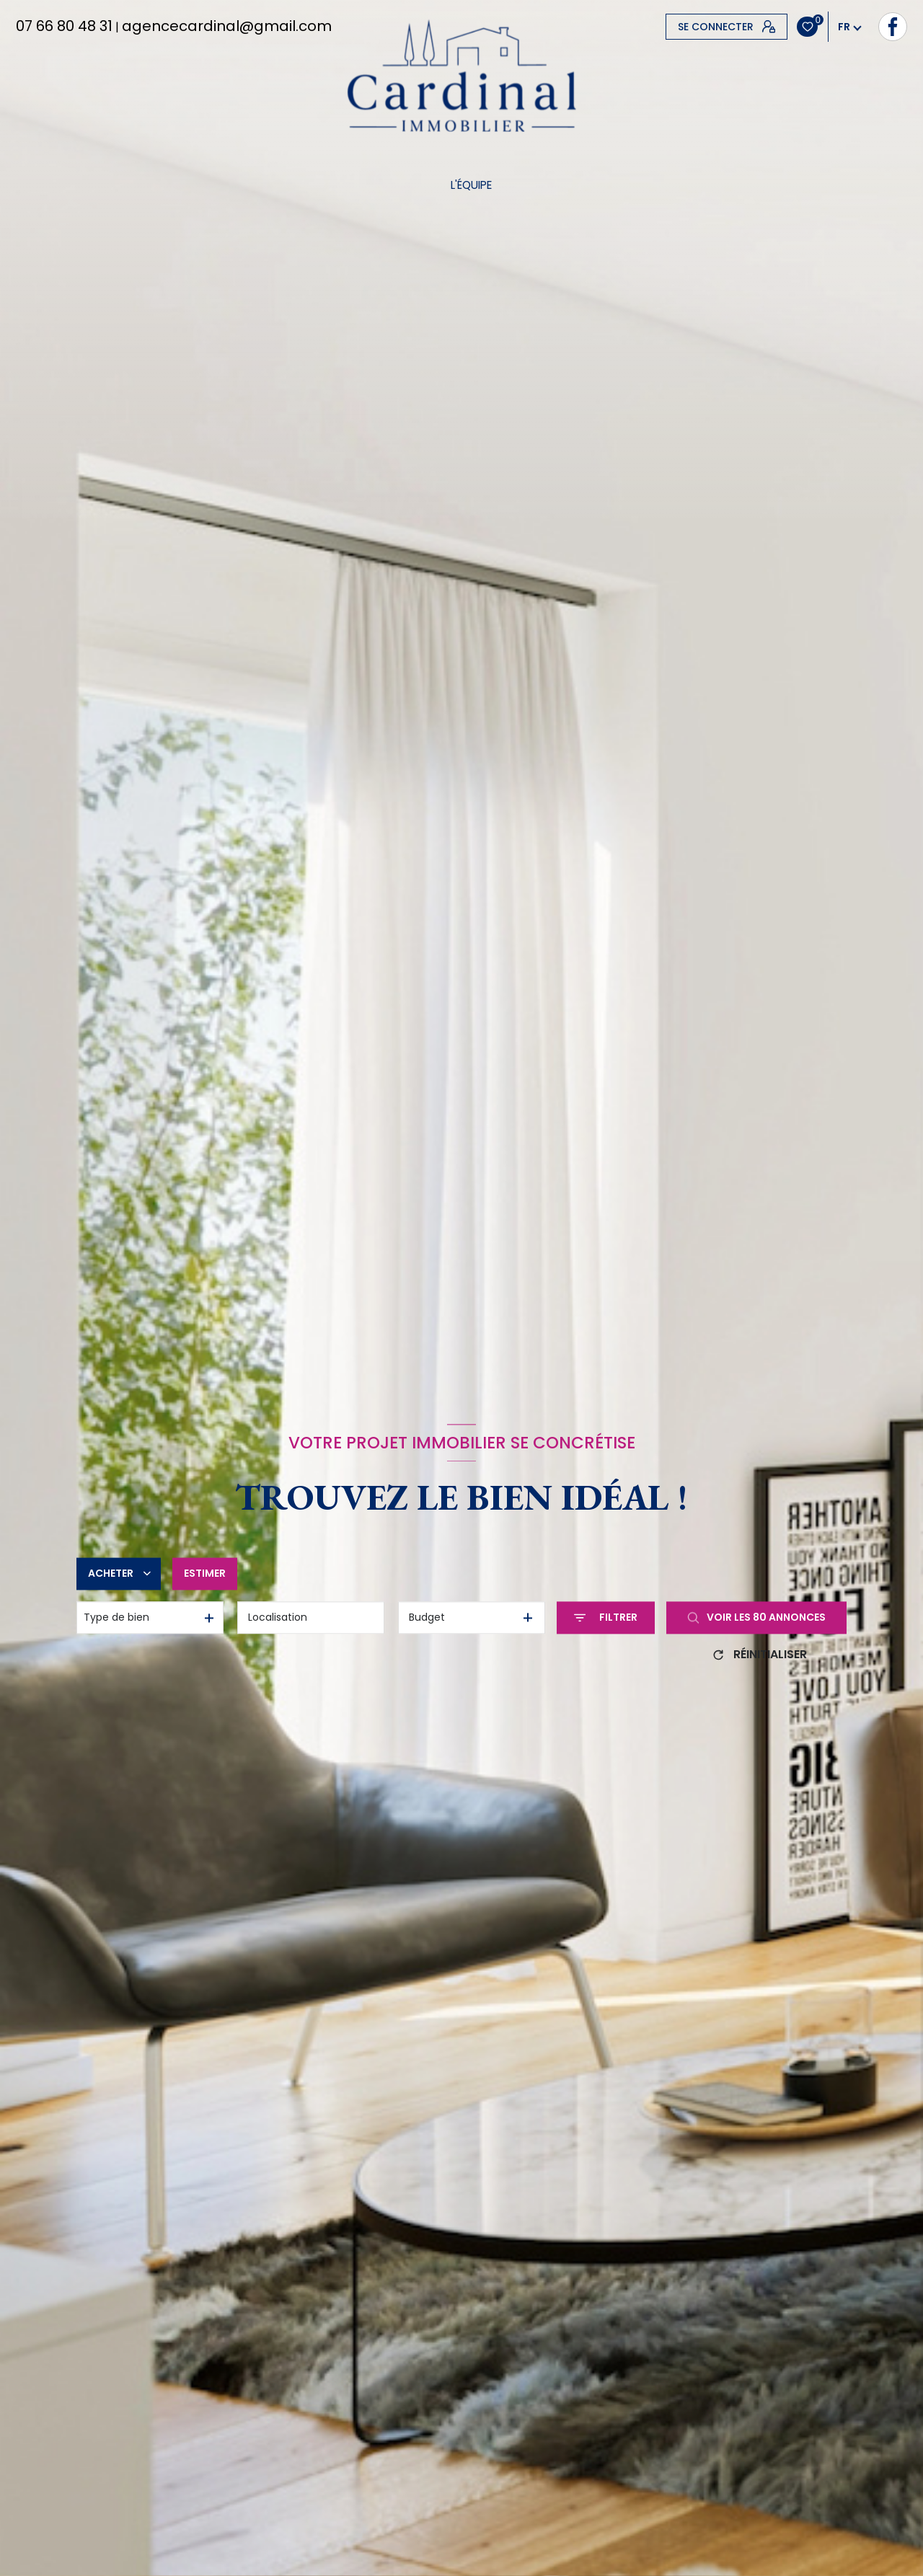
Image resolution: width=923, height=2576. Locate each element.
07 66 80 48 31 (64, 26)
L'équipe (470, 185)
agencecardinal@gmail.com (227, 26)
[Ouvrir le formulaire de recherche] (606, 1617)
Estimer (205, 1573)
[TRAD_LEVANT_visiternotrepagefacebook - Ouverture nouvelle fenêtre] (680, 26)
